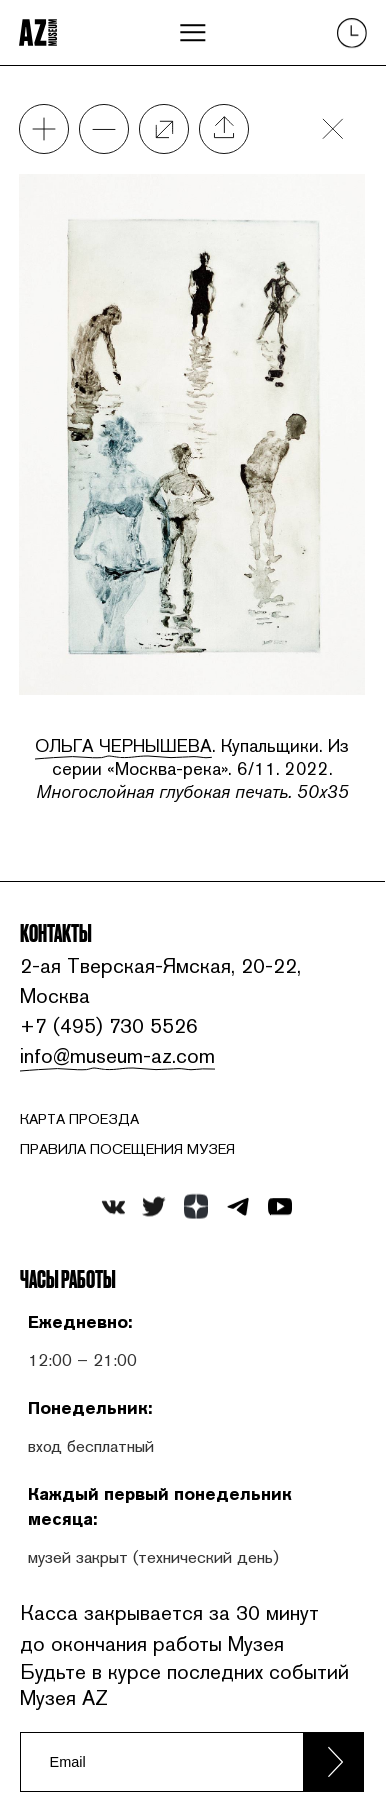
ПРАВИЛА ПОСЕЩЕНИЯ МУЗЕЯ (127, 1149)
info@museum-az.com (114, 1056)
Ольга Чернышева (123, 745)
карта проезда (79, 1119)
